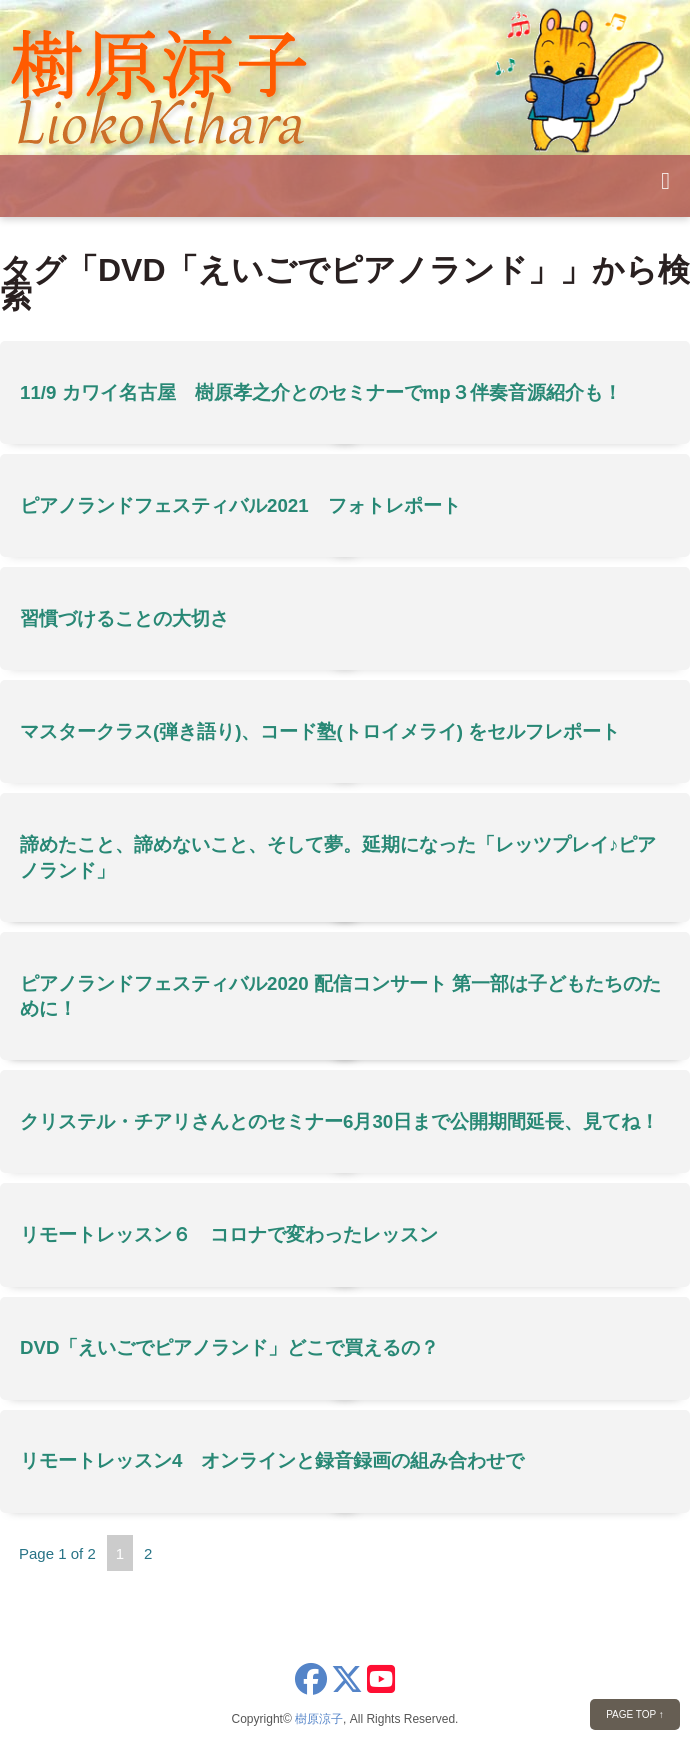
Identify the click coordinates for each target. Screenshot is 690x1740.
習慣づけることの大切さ (124, 618)
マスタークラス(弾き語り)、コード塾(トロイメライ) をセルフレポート (320, 731)
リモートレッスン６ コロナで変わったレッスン (229, 1234)
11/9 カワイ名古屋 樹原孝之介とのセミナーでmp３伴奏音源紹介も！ (321, 392)
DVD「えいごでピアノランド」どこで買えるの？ (230, 1347)
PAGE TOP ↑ (635, 1714)
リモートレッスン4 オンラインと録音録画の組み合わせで (272, 1460)
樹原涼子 (319, 1719)
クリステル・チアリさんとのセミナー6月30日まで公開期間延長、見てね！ (339, 1121)
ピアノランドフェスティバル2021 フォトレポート (240, 505)
